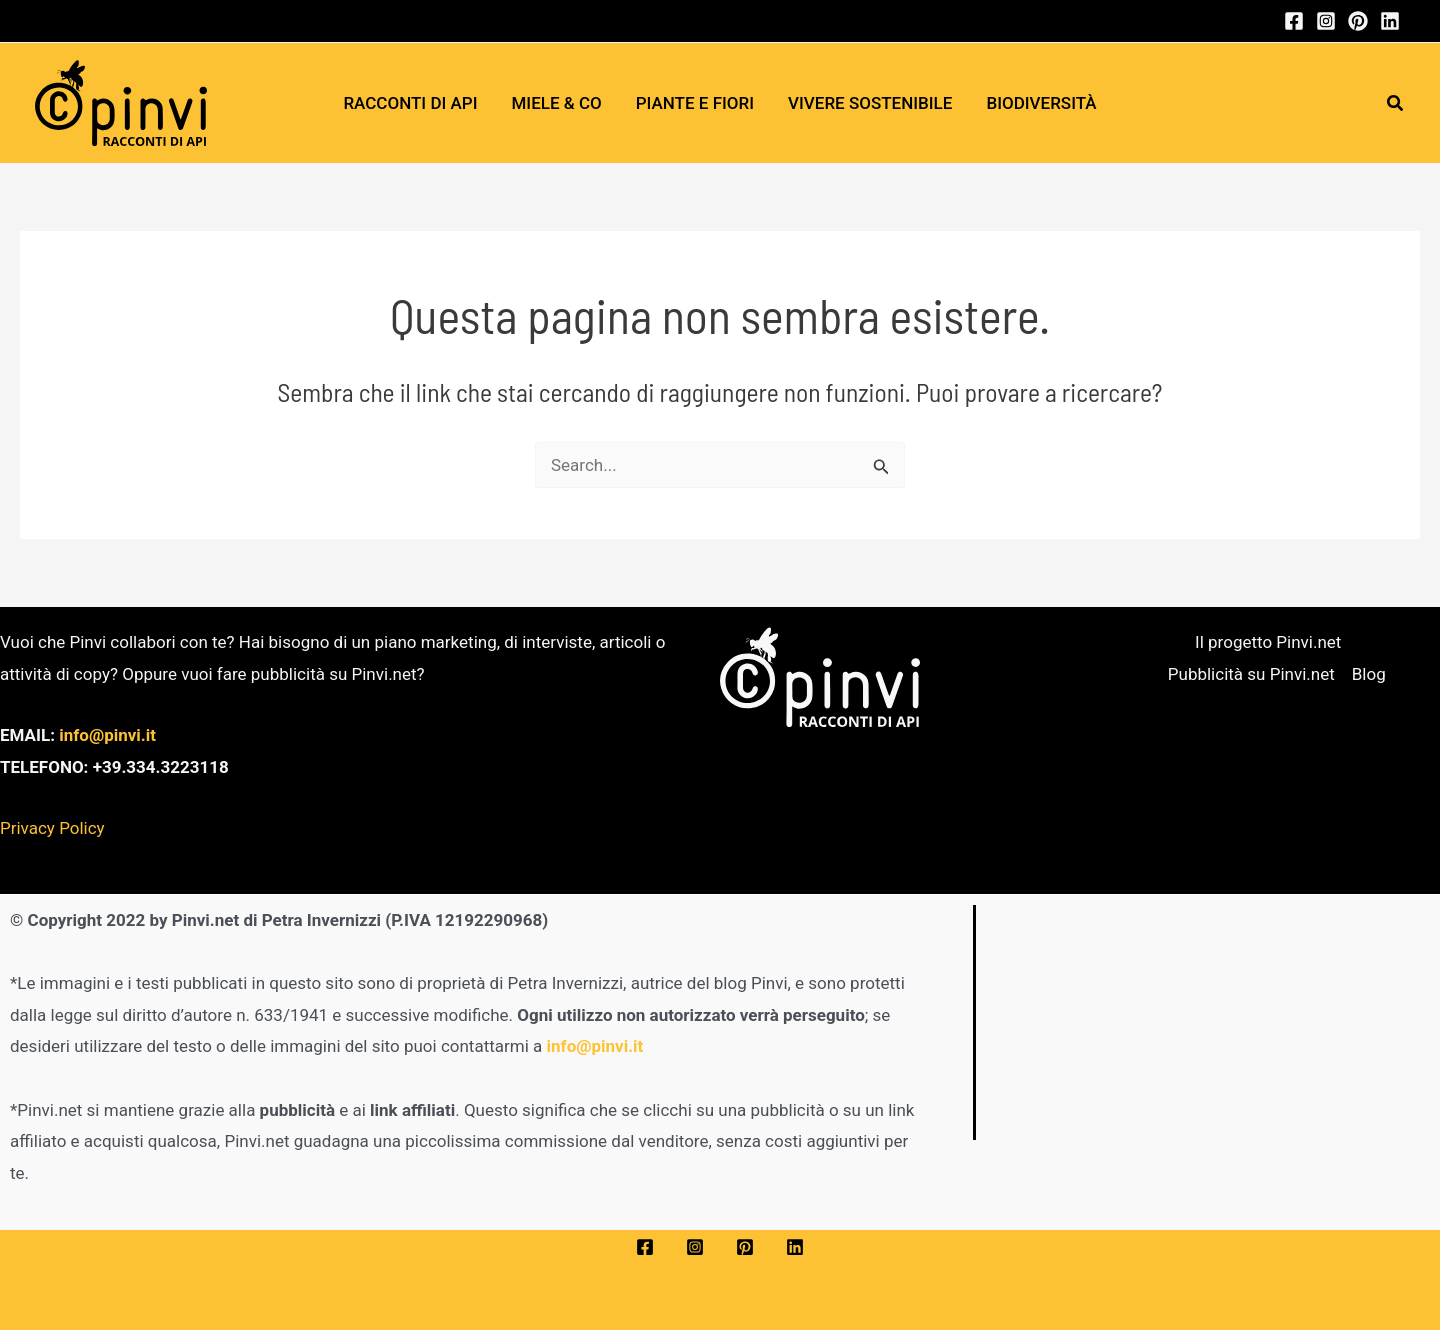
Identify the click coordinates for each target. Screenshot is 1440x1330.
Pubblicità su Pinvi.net (1251, 674)
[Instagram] (1326, 21)
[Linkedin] (1390, 21)
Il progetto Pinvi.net (1268, 642)
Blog (1369, 674)
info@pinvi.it (107, 735)
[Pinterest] (1358, 21)
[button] (1396, 103)
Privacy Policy (52, 828)
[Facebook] (1294, 21)
